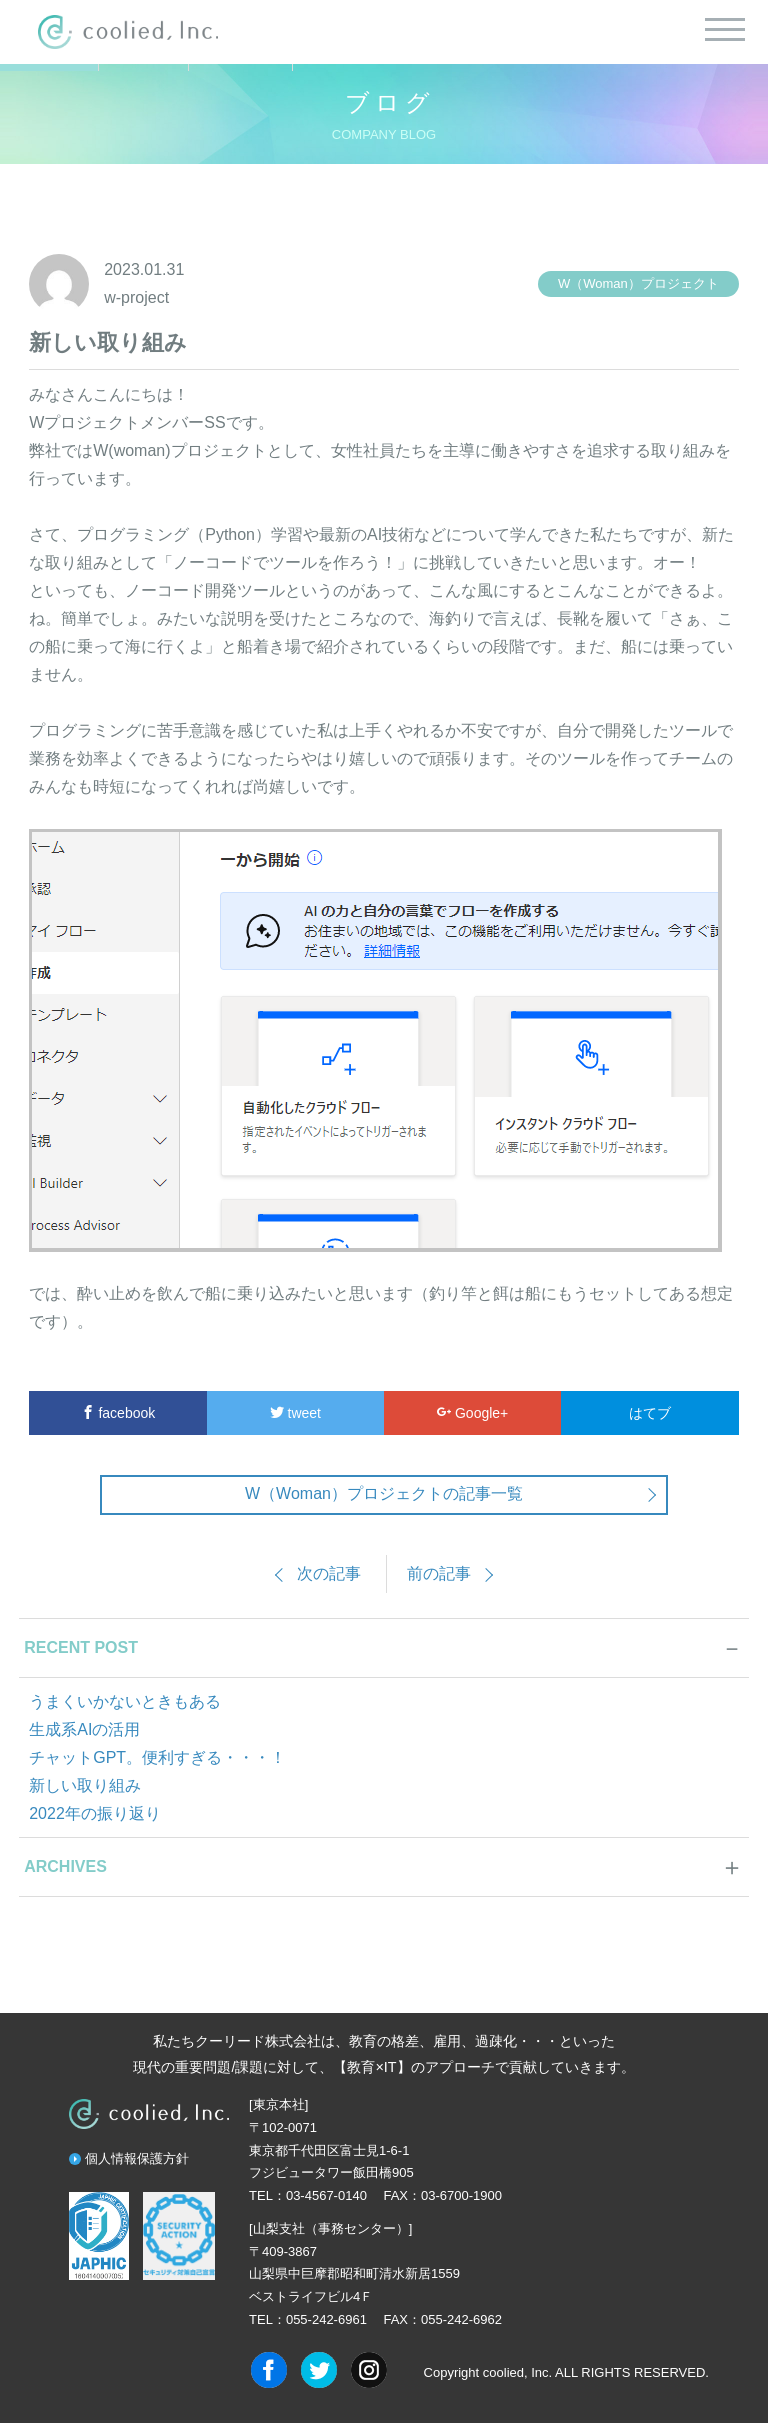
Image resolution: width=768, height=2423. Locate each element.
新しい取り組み (85, 1785)
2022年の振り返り (95, 1813)
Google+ (472, 1413)
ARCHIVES (65, 1866)
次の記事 (329, 1573)
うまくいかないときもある (125, 1701)
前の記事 (439, 1573)
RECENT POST (81, 1647)
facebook (118, 1413)
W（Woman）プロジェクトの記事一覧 (384, 1493)
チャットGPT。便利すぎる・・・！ (157, 1757)
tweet (295, 1413)
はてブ (650, 1413)
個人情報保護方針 (137, 2158)
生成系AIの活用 (84, 1729)
